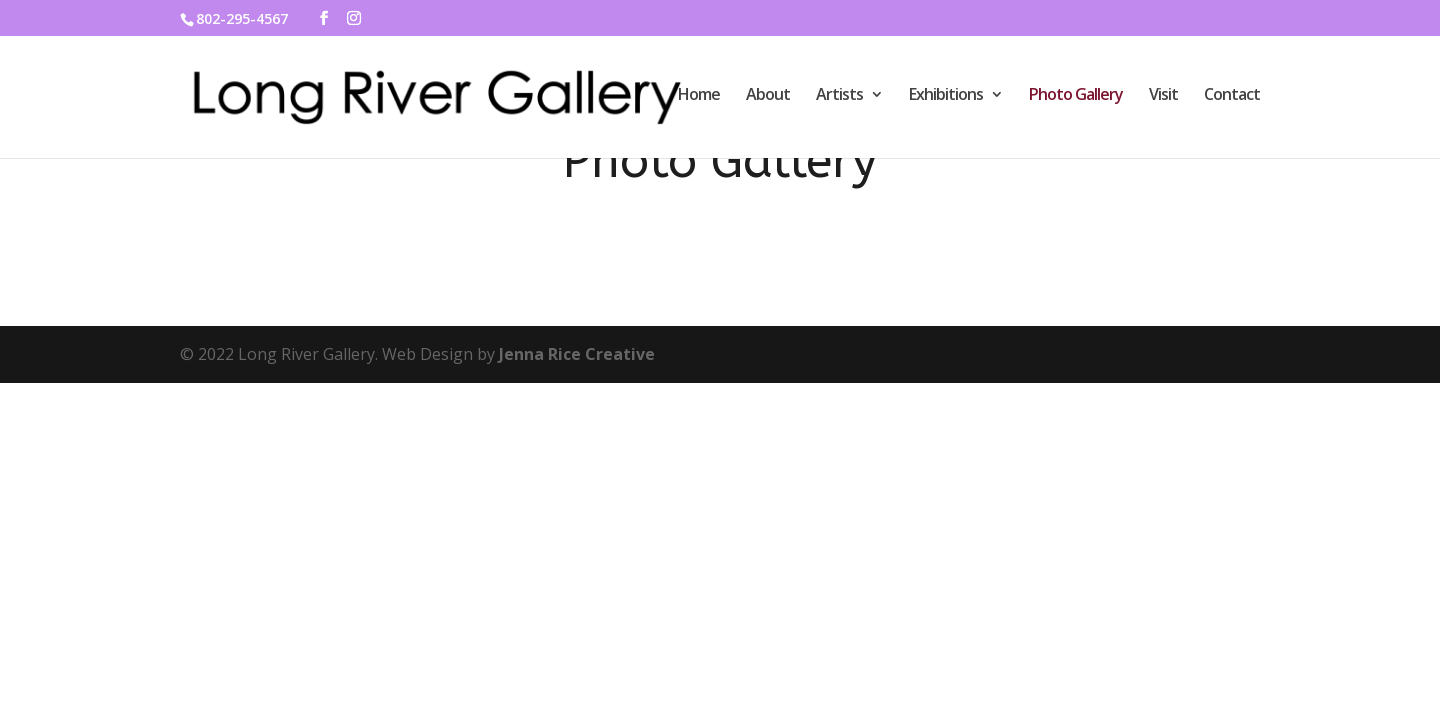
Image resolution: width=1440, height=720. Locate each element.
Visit (1163, 96)
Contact (1232, 96)
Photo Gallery (1076, 96)
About (768, 96)
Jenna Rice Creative (577, 354)
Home (699, 96)
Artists (839, 96)
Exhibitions (946, 96)
